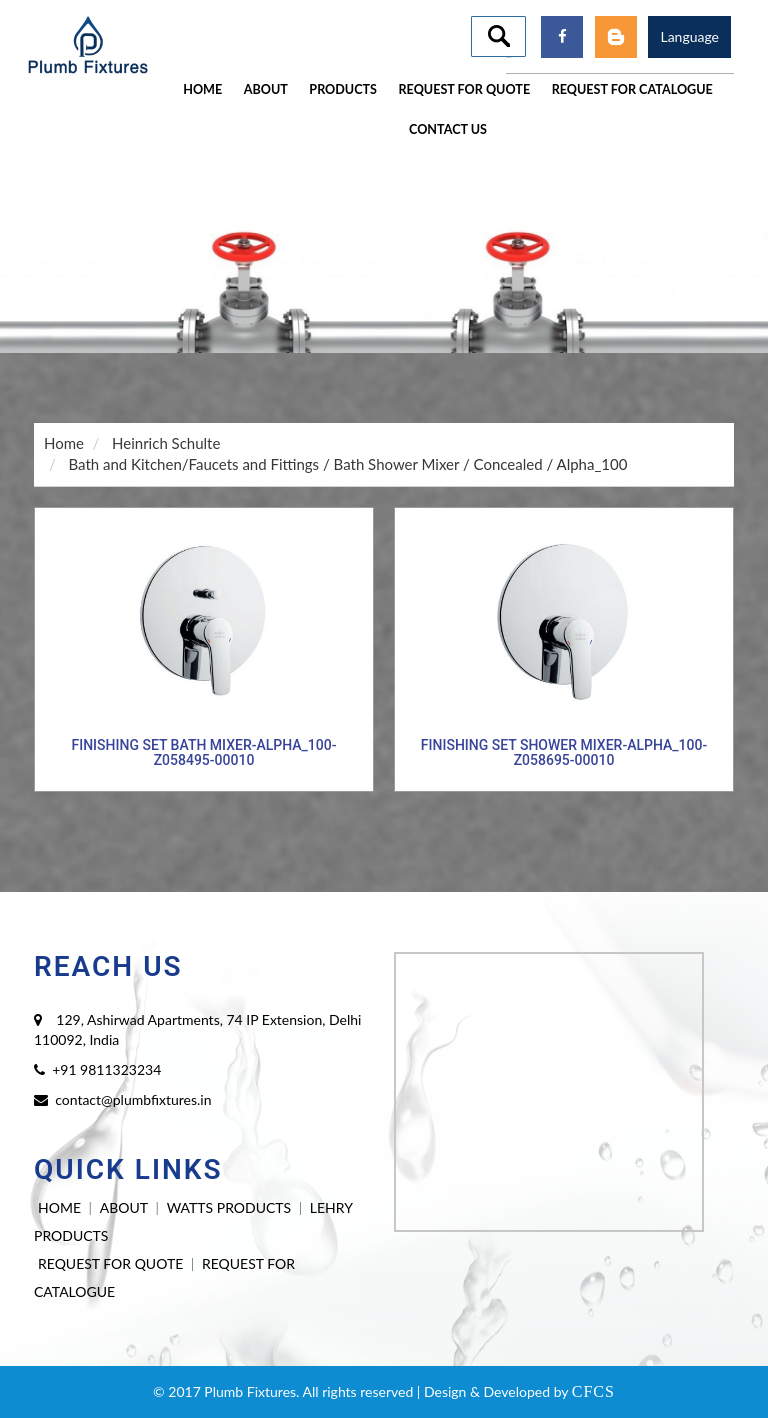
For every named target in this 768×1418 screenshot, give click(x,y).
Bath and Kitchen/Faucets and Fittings (193, 464)
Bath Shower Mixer (397, 464)
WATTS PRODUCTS (229, 1207)
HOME (59, 1207)
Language (689, 36)
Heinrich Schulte (166, 443)
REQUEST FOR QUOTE (110, 1263)
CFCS (593, 1391)
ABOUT (124, 1207)
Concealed (508, 464)
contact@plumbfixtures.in (133, 1099)
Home (64, 443)
